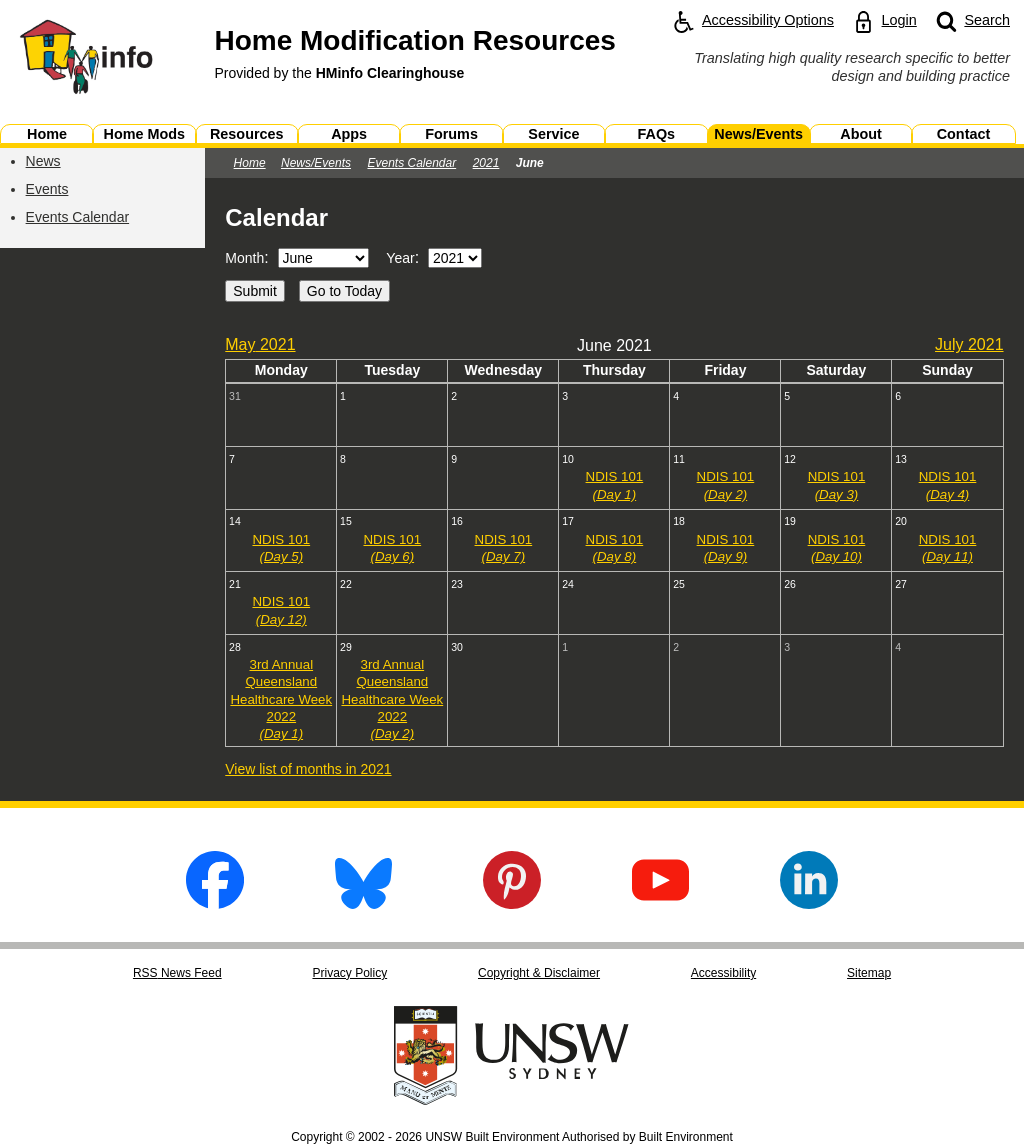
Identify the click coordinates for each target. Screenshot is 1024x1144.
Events (47, 189)
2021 (486, 163)
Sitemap (869, 973)
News (43, 161)
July (969, 344)
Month (244, 258)
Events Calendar (78, 217)
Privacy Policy (349, 973)
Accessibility (723, 973)
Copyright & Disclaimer (539, 973)
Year (400, 258)
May (260, 344)
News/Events (316, 163)
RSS (177, 973)
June (530, 163)
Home (250, 163)
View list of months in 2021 (308, 769)
